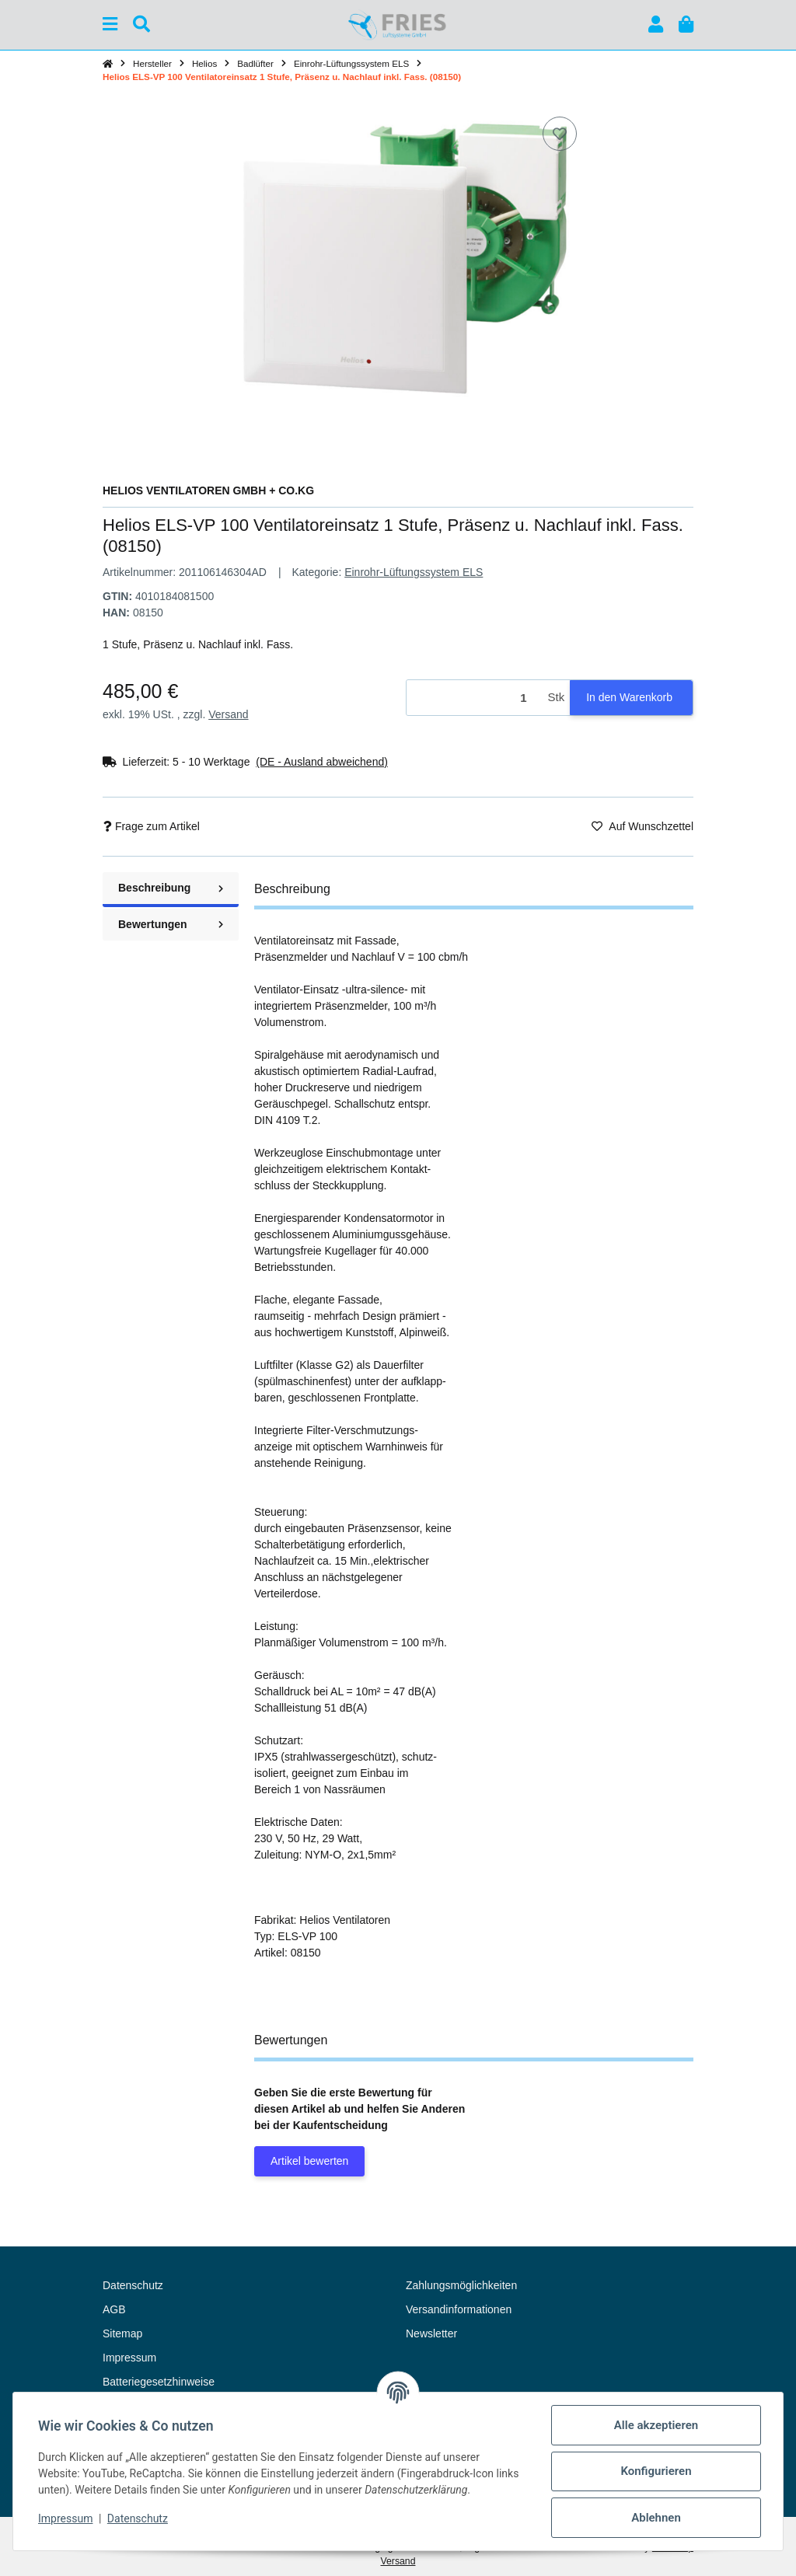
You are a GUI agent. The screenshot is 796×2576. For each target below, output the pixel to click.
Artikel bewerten (309, 2161)
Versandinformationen (458, 2309)
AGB (114, 2309)
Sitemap (122, 2333)
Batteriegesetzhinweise (159, 2381)
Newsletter (431, 2333)
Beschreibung (170, 887)
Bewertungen (170, 924)
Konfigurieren (655, 2471)
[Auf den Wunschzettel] (560, 134)
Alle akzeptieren (656, 2425)
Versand (228, 714)
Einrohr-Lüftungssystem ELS (413, 572)
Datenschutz (137, 2518)
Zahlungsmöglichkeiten (461, 2285)
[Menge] (475, 697)
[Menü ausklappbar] (110, 24)
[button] (655, 24)
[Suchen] (141, 24)
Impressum (65, 2518)
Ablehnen (656, 2518)
